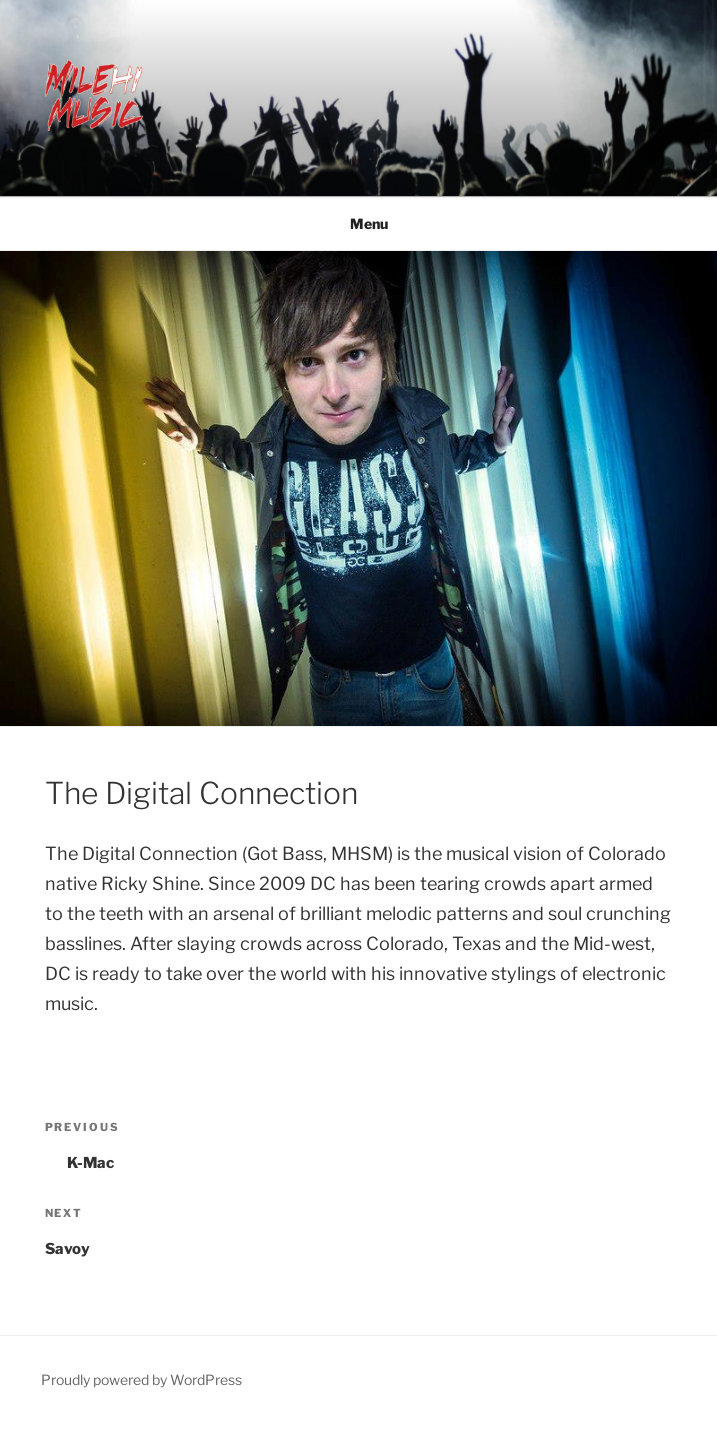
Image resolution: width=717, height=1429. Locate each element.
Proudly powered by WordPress (141, 1379)
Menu (358, 223)
